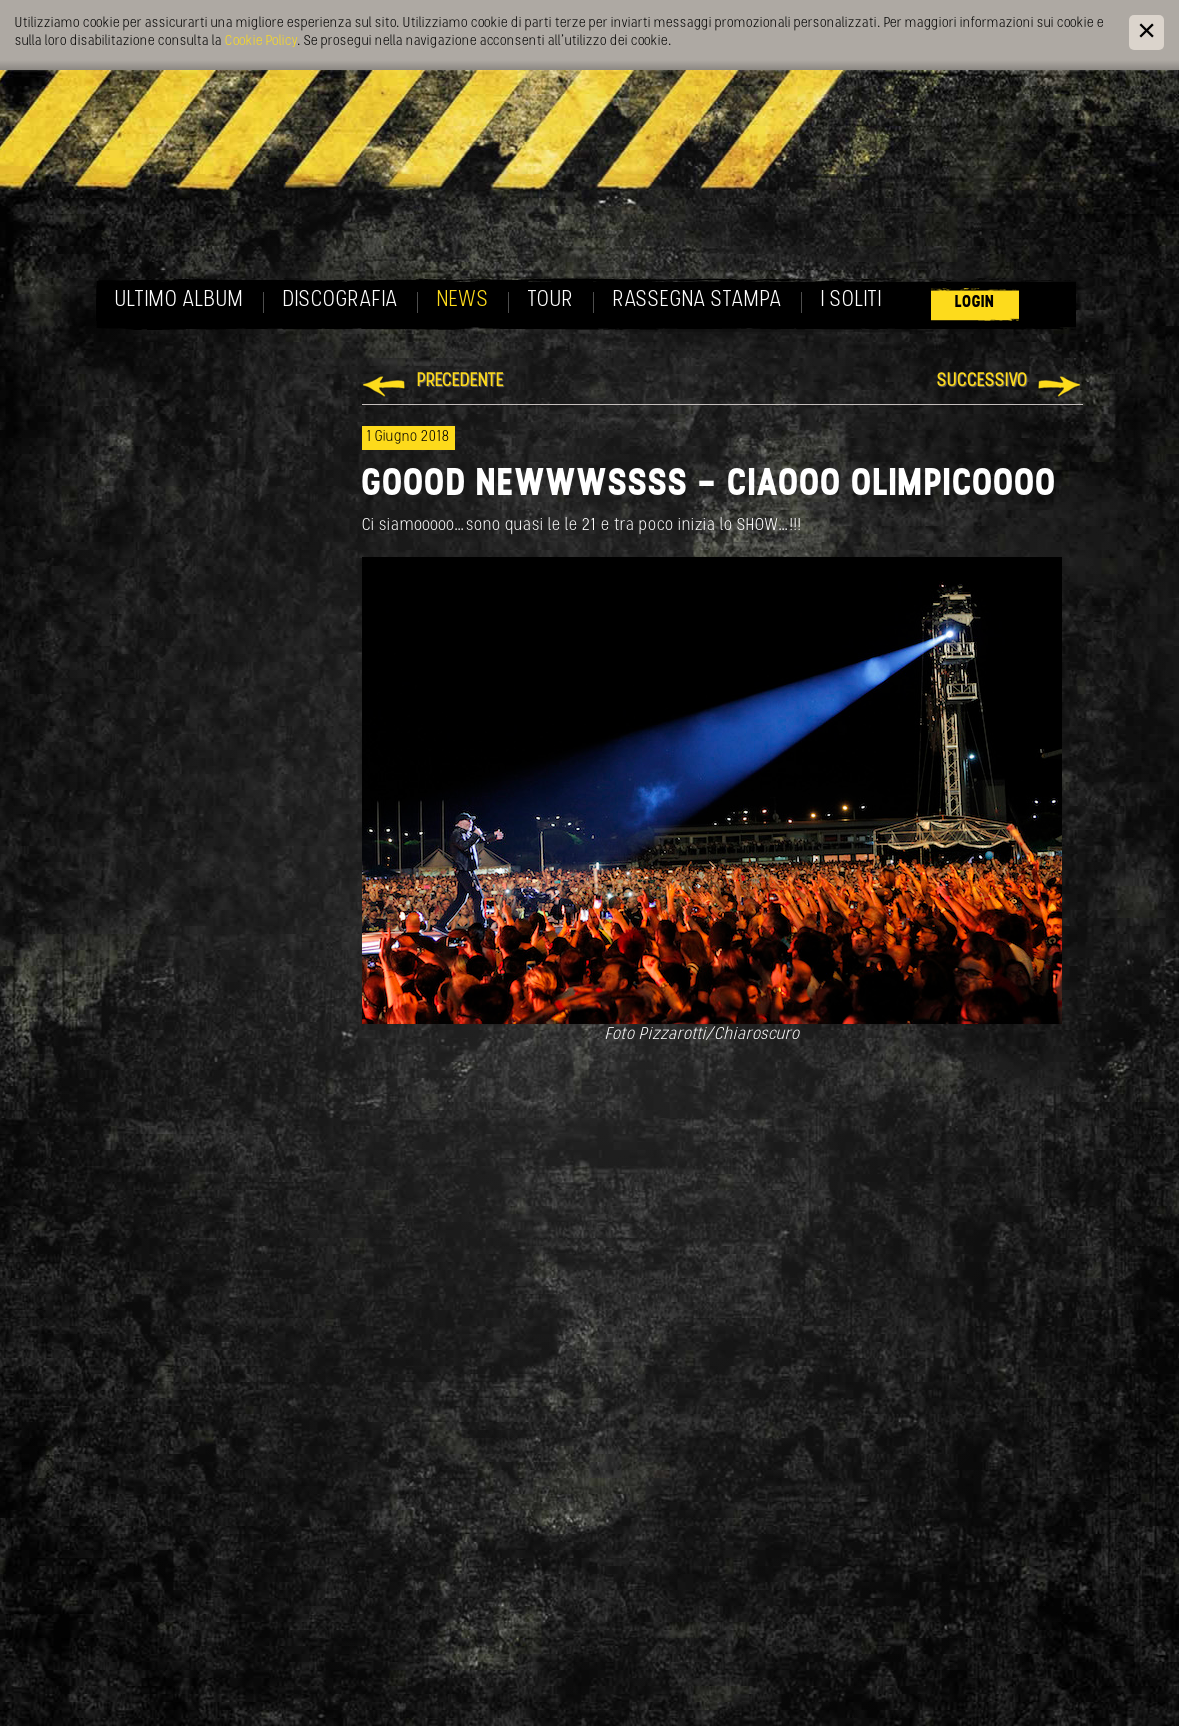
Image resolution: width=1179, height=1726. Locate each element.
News (463, 300)
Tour (551, 300)
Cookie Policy (261, 41)
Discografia (340, 300)
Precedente (460, 381)
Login (975, 302)
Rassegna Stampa (697, 300)
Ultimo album (179, 300)
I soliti (851, 300)
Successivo (982, 381)
